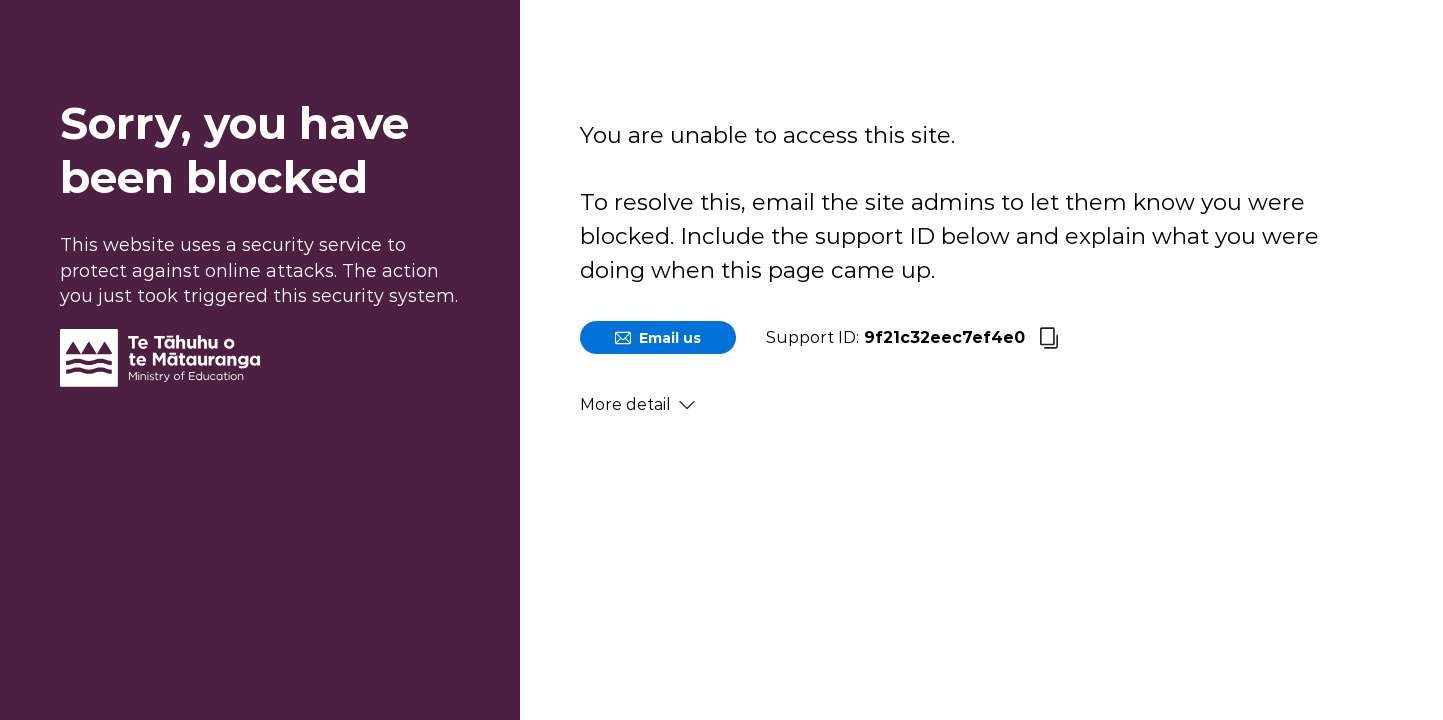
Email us (658, 338)
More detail (637, 404)
